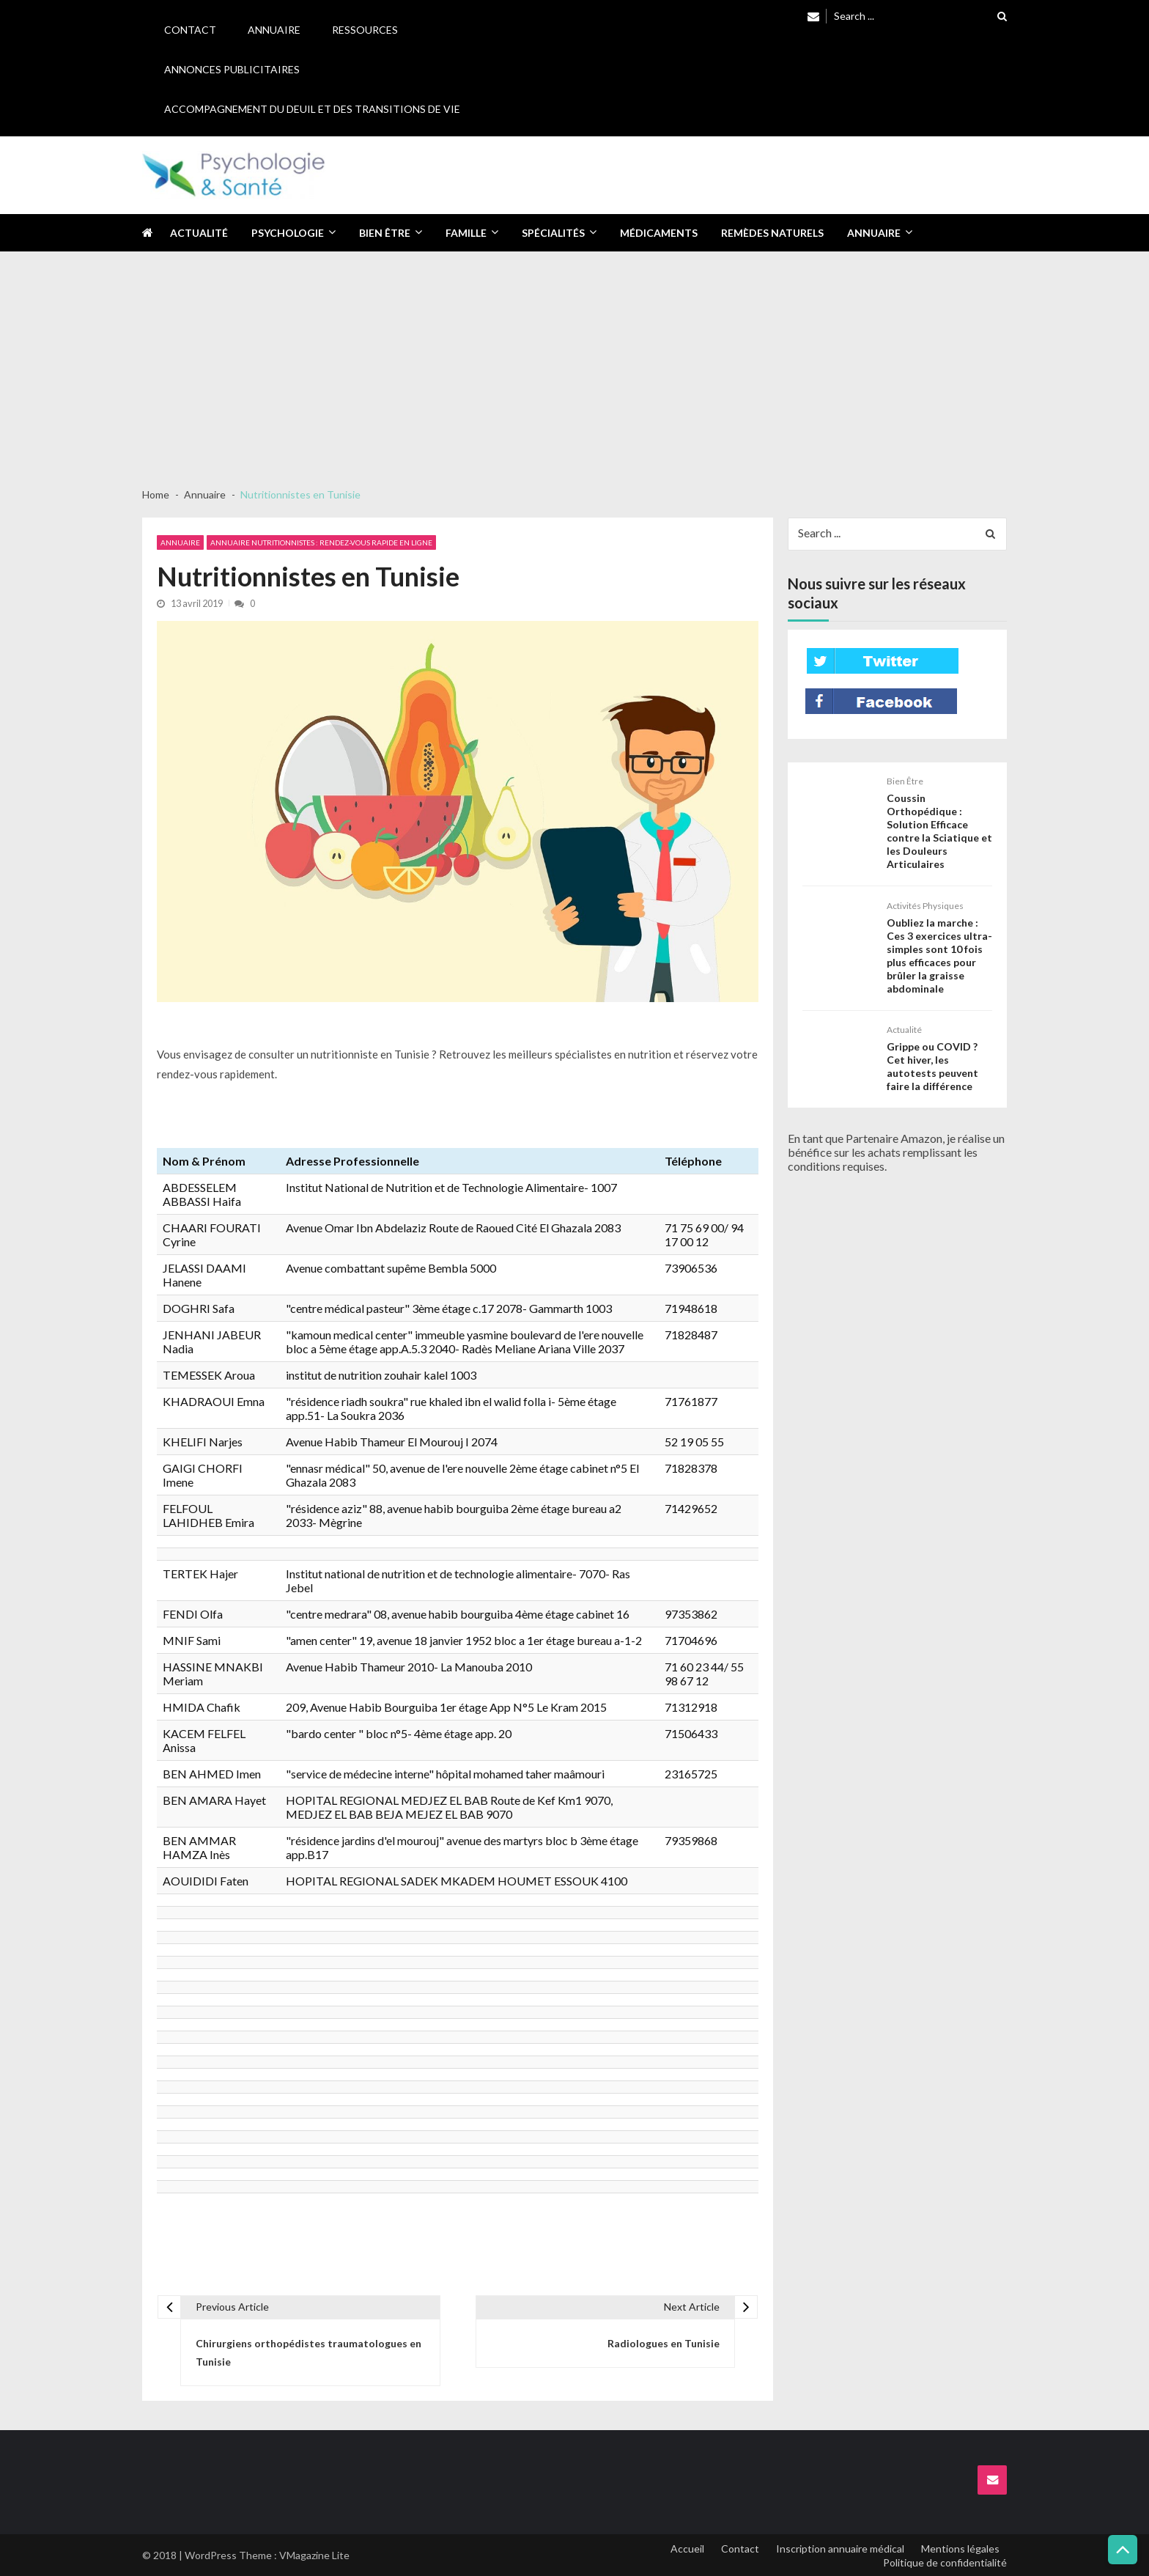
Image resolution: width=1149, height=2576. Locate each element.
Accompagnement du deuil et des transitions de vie (312, 109)
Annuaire (274, 29)
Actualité (199, 233)
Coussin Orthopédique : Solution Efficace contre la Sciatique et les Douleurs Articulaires (939, 831)
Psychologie (287, 233)
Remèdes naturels (772, 233)
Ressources (365, 29)
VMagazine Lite (314, 2555)
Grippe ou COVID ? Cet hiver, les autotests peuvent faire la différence (932, 1066)
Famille (466, 233)
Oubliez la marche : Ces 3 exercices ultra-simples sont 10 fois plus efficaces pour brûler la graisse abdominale (939, 955)
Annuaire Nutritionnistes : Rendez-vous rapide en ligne (321, 542)
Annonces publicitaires (232, 69)
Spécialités (553, 233)
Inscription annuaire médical (840, 2548)
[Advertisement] (574, 362)
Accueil (687, 2548)
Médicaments (659, 233)
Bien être (384, 233)
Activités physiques (925, 905)
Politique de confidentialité (945, 2562)
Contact (190, 29)
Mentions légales (960, 2548)
